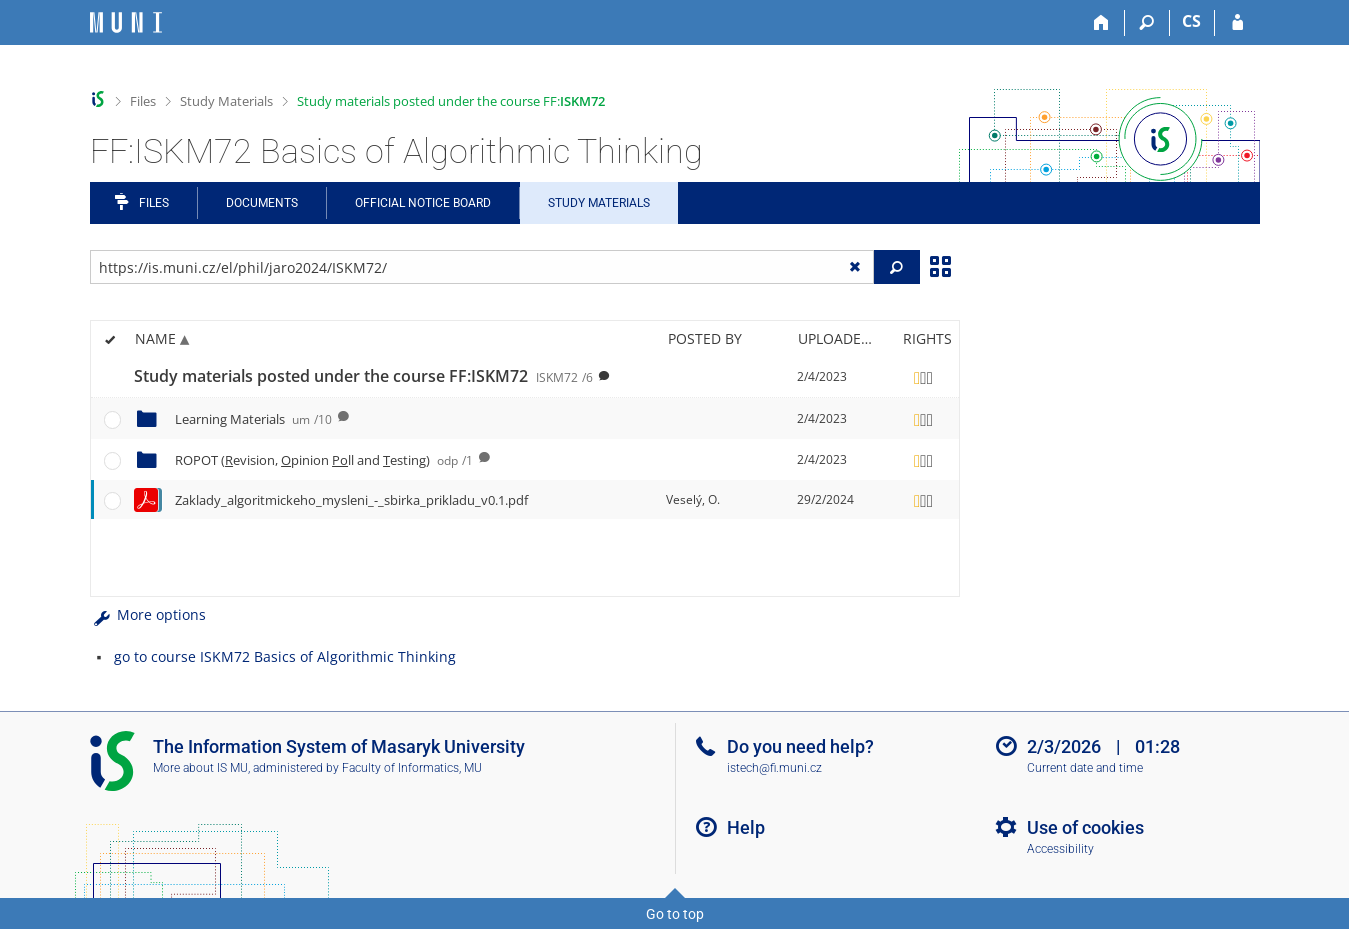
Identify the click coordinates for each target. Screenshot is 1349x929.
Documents (262, 203)
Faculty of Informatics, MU (412, 768)
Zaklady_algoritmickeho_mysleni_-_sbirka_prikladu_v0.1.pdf (351, 500)
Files (143, 101)
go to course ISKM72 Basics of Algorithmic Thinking (285, 656)
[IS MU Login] (1237, 23)
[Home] (1102, 23)
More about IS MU (200, 768)
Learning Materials (253, 419)
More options (148, 614)
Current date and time (1085, 768)
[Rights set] (924, 377)
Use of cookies (1085, 827)
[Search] (1147, 23)
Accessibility (1060, 849)
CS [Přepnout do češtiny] (1191, 21)
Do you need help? (800, 746)
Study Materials (226, 101)
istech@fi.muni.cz (774, 768)
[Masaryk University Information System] (126, 22)
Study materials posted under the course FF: (451, 101)
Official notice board (423, 203)
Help (746, 827)
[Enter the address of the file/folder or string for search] (482, 267)
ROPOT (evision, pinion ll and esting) (324, 460)
